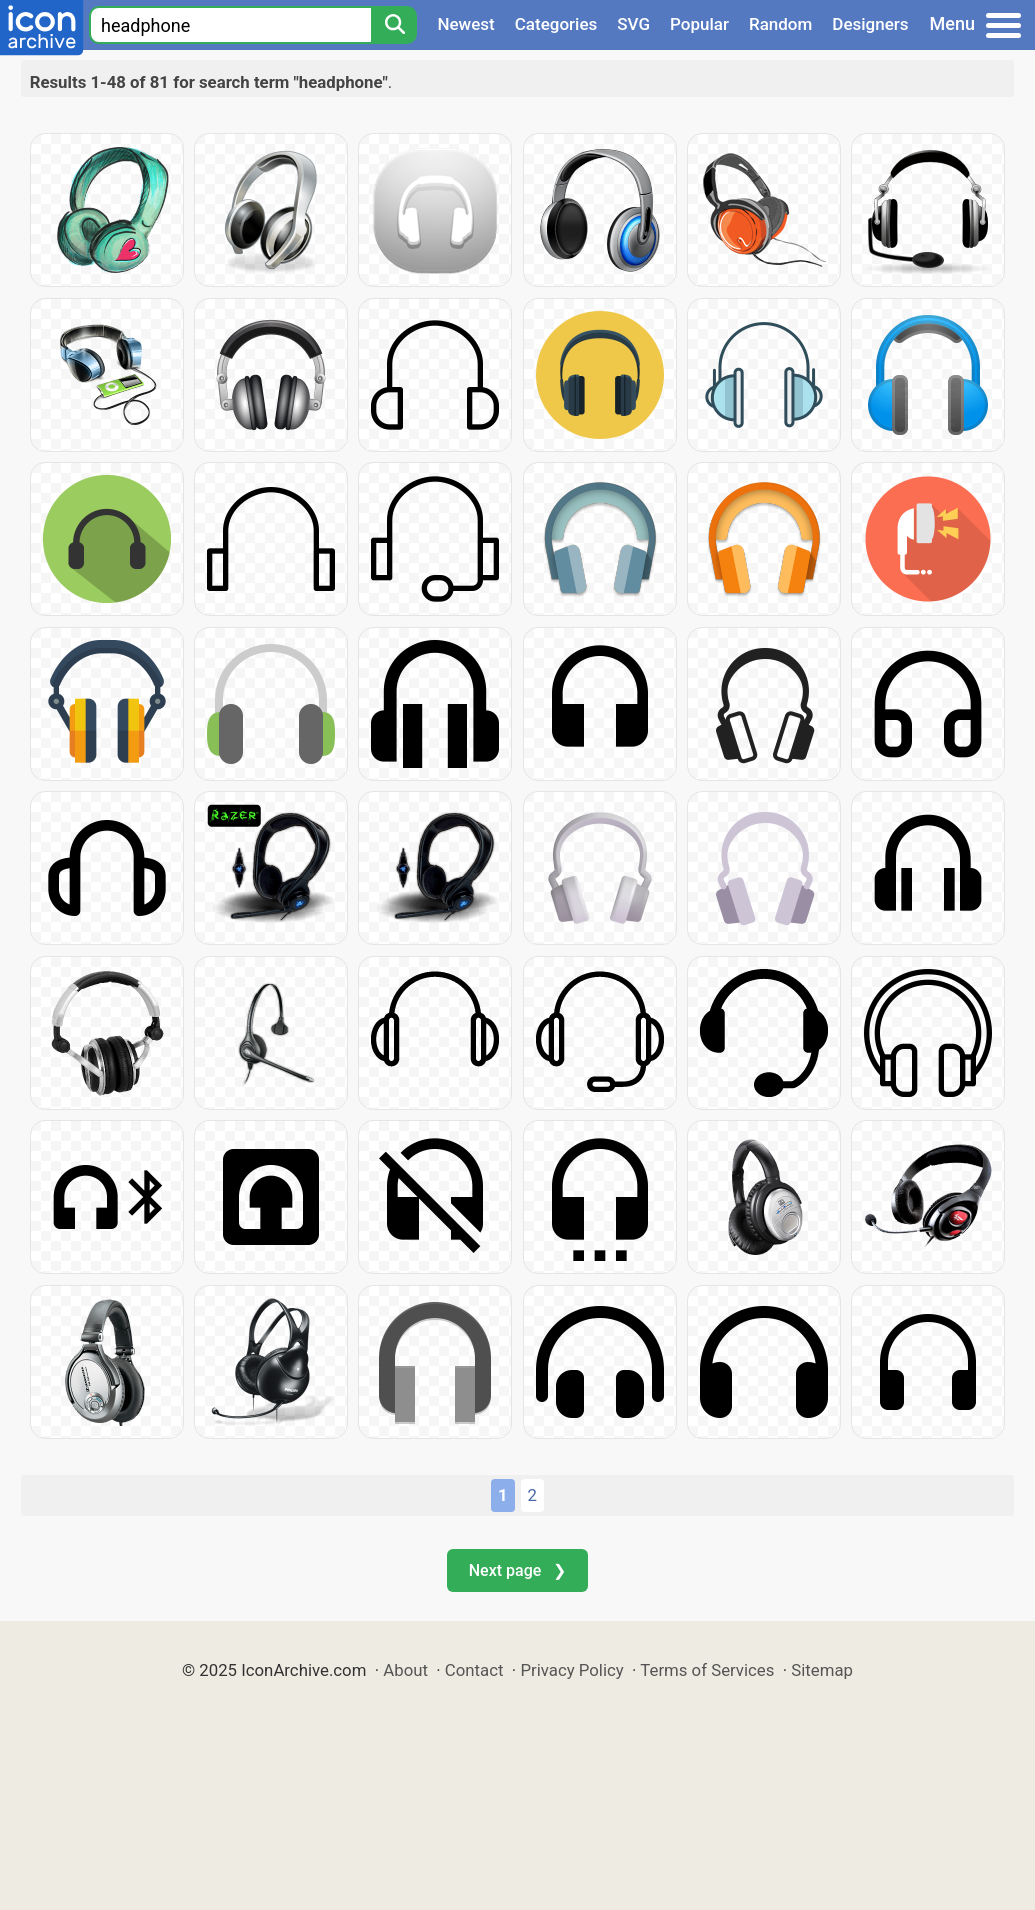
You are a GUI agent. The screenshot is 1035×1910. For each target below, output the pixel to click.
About (405, 1670)
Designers (870, 24)
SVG (633, 24)
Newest (465, 24)
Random (780, 24)
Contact (474, 1670)
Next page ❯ (517, 1570)
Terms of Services (707, 1670)
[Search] (394, 25)
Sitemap (822, 1670)
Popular (699, 24)
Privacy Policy (571, 1670)
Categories (556, 24)
